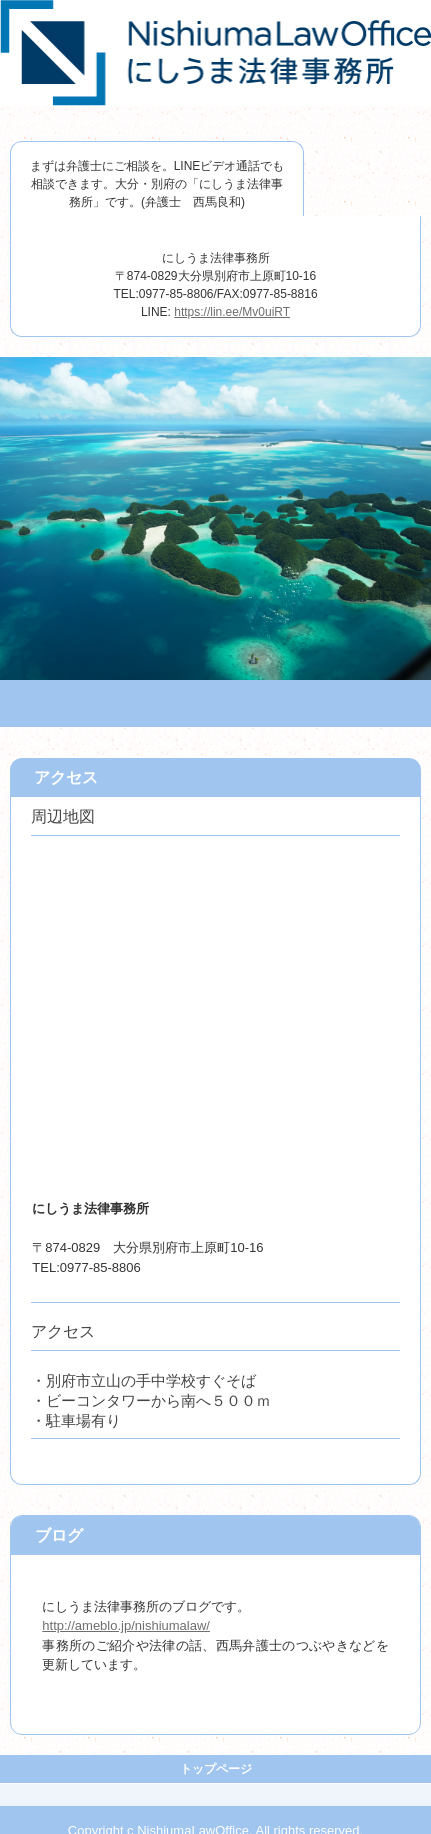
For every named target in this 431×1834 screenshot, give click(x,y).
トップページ (216, 1769)
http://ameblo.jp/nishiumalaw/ (126, 1625)
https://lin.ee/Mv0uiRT (232, 312)
